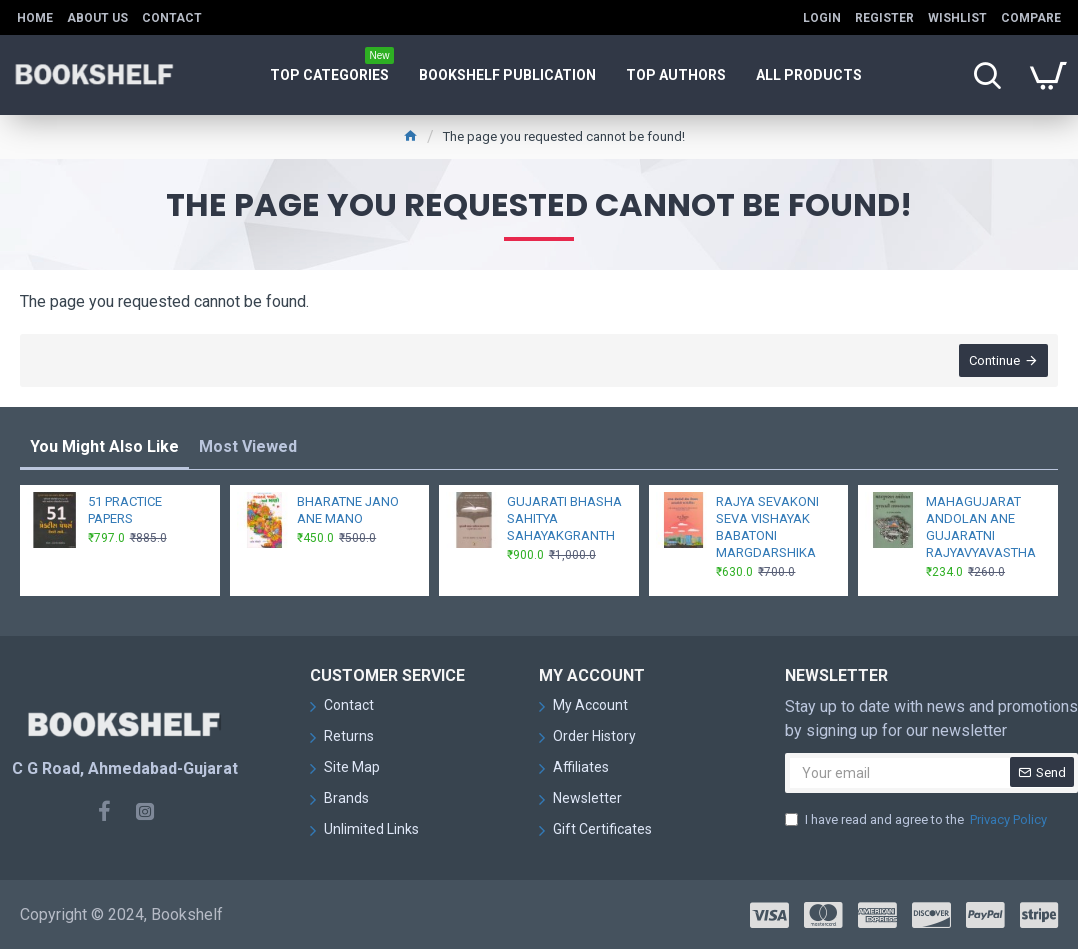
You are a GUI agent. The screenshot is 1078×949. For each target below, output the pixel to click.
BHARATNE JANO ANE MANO (348, 510)
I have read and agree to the (917, 820)
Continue (994, 360)
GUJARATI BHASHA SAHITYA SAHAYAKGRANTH (564, 518)
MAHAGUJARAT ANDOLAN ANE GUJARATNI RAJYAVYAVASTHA (981, 527)
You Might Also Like (104, 446)
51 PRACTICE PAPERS (125, 510)
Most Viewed (248, 446)
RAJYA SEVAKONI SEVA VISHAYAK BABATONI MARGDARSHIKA (767, 527)
